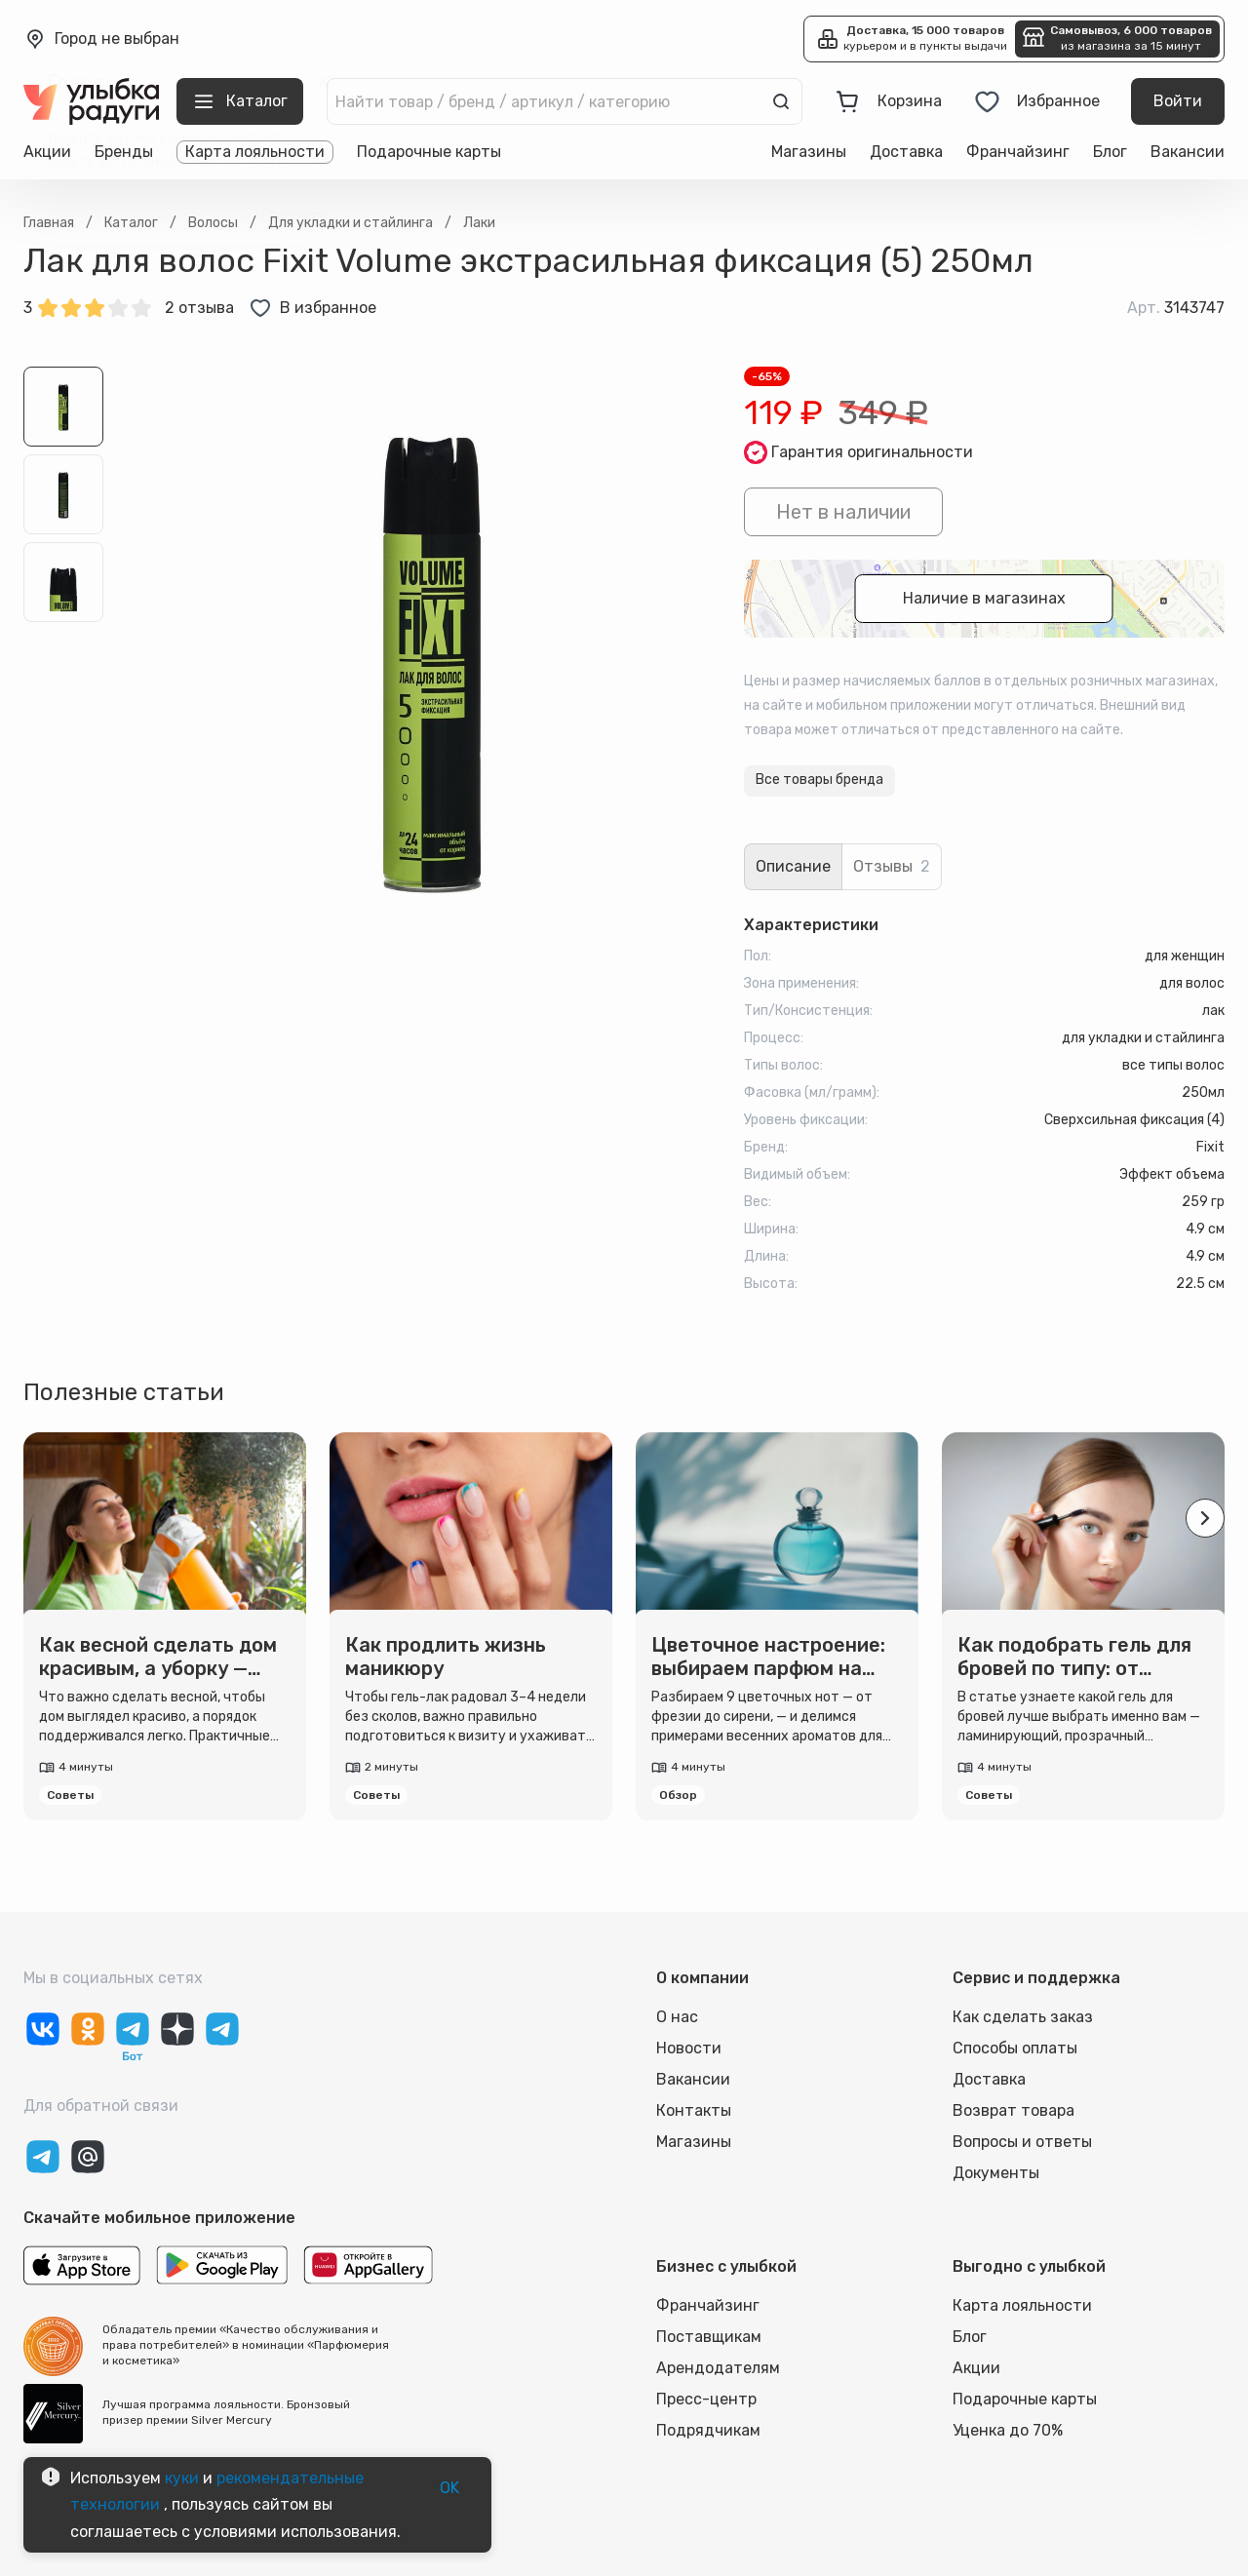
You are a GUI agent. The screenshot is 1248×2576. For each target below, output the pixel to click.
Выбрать (294, 216)
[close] (323, 81)
